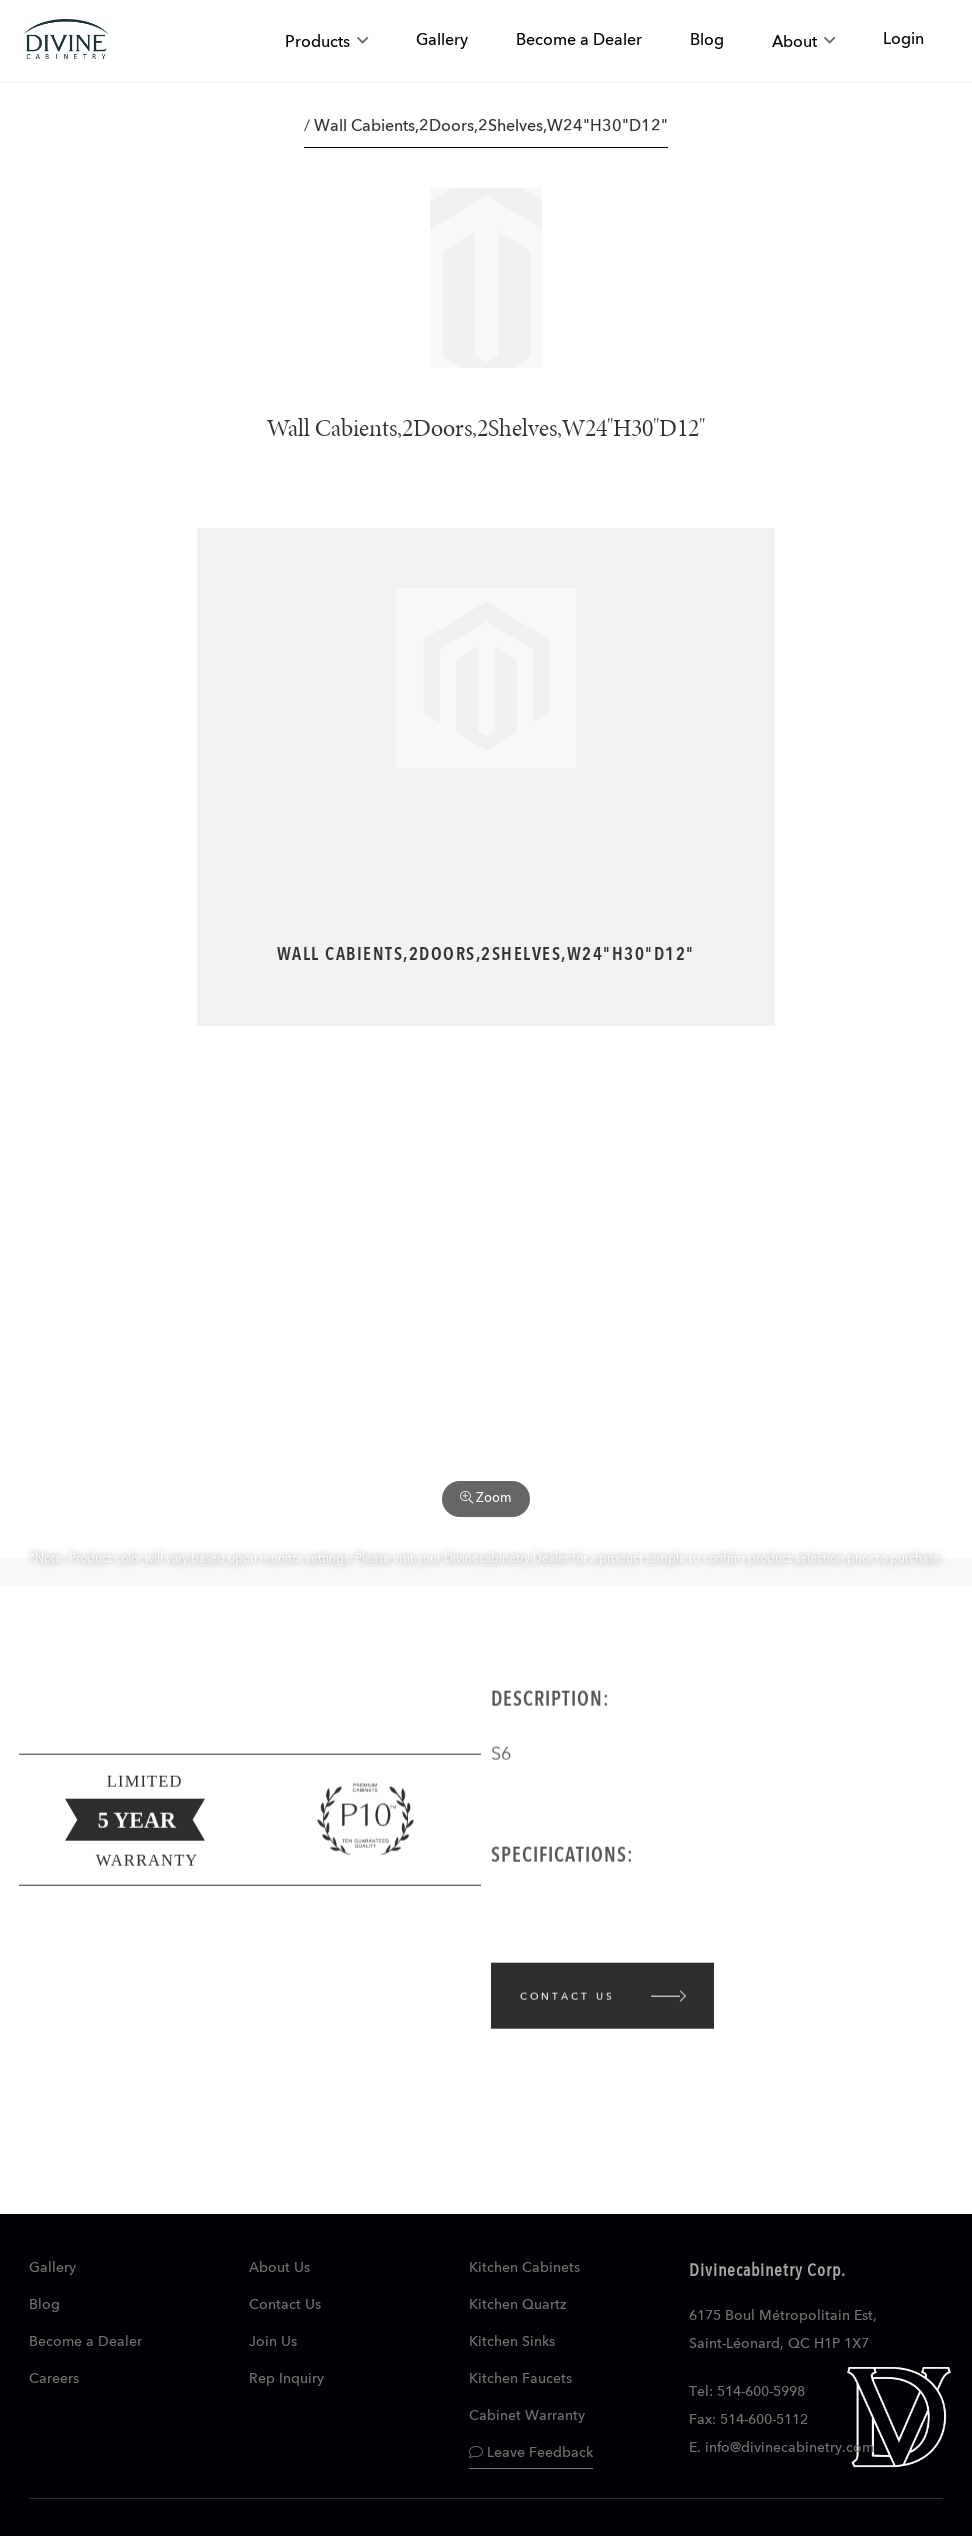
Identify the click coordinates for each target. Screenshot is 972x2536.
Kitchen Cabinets (524, 2268)
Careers (54, 2379)
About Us (279, 2268)
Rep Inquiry (286, 2379)
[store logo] (66, 41)
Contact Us (285, 2305)
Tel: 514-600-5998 (747, 2392)
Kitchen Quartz (517, 2305)
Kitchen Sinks (512, 2342)
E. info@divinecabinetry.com (781, 2448)
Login (903, 40)
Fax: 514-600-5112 (748, 2420)
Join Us (273, 2342)
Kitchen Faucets (520, 2379)
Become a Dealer (85, 2342)
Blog (44, 2305)
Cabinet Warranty (527, 2416)
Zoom (486, 1498)
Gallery (52, 2268)
